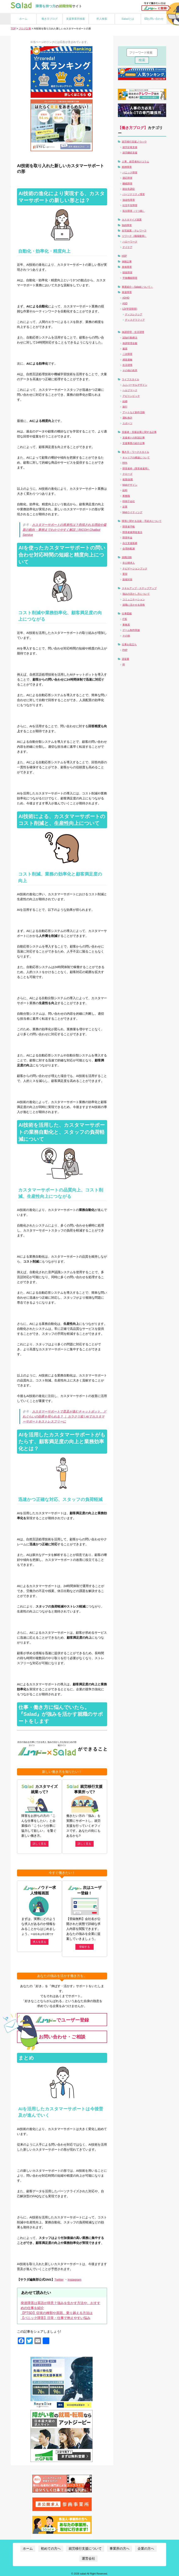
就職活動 (127, 557)
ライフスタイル (130, 379)
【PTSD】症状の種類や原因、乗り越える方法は (57, 2311)
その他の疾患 (129, 370)
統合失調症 (128, 189)
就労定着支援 (129, 147)
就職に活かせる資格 (133, 604)
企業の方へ (146, 2546)
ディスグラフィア (135, 319)
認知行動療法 (129, 337)
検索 (142, 60)
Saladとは (128, 18)
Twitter (59, 2277)
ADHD (125, 297)
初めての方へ (51, 2546)
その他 (126, 635)
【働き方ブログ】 (133, 128)
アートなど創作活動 (133, 412)
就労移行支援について (85, 2546)
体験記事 (127, 261)
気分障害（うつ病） (133, 210)
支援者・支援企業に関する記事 (139, 432)
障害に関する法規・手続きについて (142, 521)
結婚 (124, 401)
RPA (124, 463)
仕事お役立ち (129, 644)
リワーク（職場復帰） (134, 236)
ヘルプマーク (129, 390)
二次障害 (127, 354)
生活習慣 (127, 365)
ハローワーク (129, 241)
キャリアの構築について (136, 457)
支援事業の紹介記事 (133, 443)
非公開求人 (128, 562)
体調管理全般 (129, 343)
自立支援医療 (129, 543)
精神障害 (127, 167)
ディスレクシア (133, 314)
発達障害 (127, 292)
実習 (124, 573)
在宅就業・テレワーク (134, 230)
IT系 (124, 619)
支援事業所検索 (75, 18)
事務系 (126, 624)
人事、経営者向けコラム (135, 161)
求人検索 (101, 18)
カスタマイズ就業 (132, 219)
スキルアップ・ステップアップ (139, 588)
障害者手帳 (128, 526)
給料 (124, 490)
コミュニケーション (133, 599)
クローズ (127, 474)
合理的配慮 (128, 548)
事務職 (126, 495)
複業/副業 (127, 479)
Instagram (74, 2277)
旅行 (124, 406)
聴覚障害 (127, 272)
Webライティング (132, 512)
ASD (125, 303)
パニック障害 (129, 172)
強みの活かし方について (136, 593)
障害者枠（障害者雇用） (136, 468)
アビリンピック (131, 396)
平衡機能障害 (129, 277)
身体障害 (127, 267)
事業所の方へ (119, 2546)
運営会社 (88, 2556)
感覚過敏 (127, 359)
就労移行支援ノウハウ (134, 141)
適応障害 (127, 178)
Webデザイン (129, 485)
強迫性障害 (128, 200)
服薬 (124, 348)
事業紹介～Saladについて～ (137, 286)
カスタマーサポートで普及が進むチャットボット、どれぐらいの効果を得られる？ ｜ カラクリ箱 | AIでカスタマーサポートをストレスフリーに (64, 1416)
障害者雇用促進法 (132, 532)
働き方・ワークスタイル (135, 452)
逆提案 (125, 659)
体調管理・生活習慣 (133, 332)
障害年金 (127, 537)
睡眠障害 (127, 183)
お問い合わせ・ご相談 (62, 2035)
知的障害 (127, 225)
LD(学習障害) (129, 308)
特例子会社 (128, 501)
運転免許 (127, 417)
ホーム (23, 18)
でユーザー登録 (62, 2018)
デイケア (127, 247)
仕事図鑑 (127, 613)
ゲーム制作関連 (131, 630)
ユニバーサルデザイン (134, 385)
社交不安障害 (129, 205)
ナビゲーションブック (134, 568)
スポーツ (127, 423)
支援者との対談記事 (133, 437)
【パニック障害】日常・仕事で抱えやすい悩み (55, 2316)
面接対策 (127, 579)
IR (123, 664)
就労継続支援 (129, 152)
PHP (125, 650)
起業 (124, 506)
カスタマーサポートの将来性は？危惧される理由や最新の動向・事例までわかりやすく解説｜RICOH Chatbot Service (64, 529)
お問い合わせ (154, 18)
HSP (124, 256)
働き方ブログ (49, 18)
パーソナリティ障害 (133, 194)
